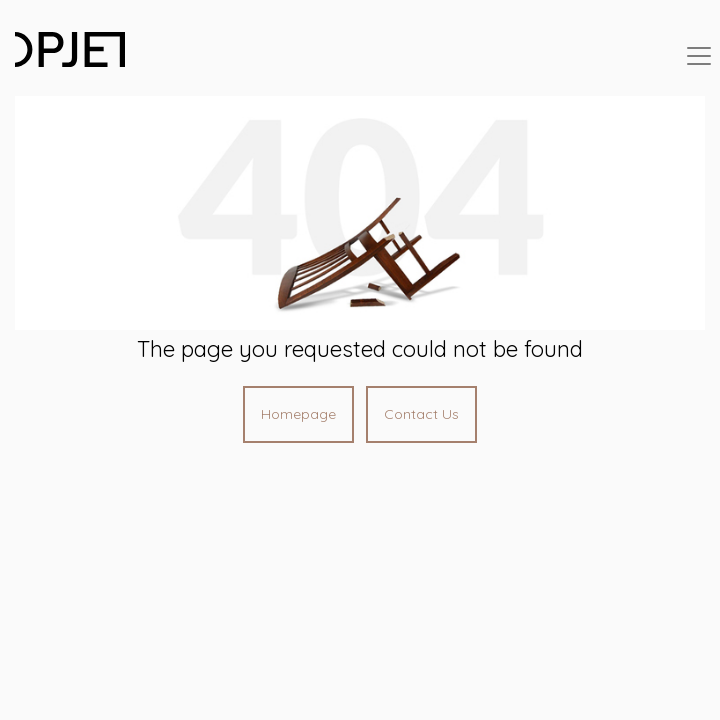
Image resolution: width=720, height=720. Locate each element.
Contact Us (421, 414)
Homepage (298, 414)
